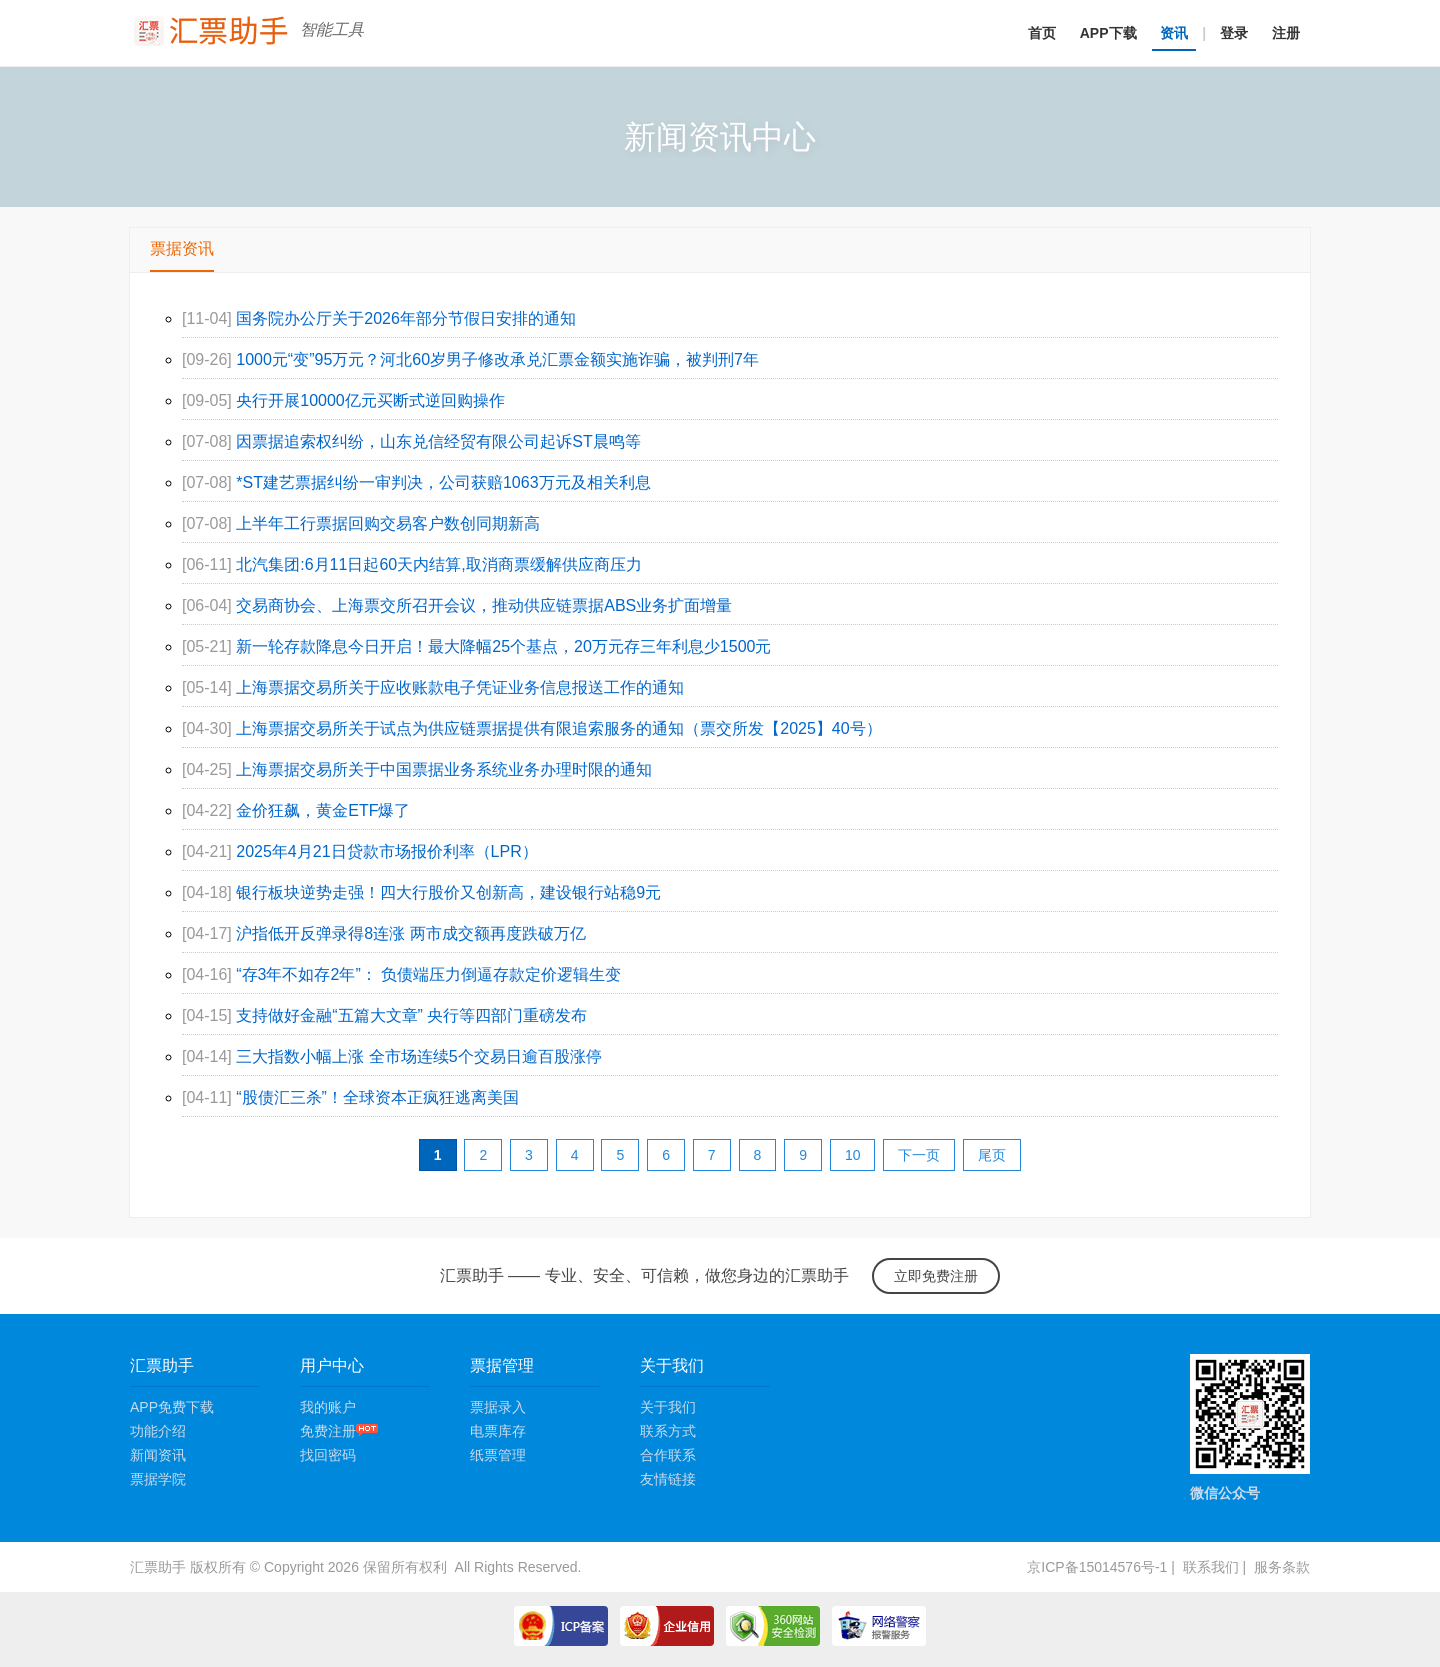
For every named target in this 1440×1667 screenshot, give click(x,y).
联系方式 (668, 1431)
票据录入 (498, 1407)
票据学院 (158, 1479)
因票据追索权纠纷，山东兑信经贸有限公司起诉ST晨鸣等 (438, 441)
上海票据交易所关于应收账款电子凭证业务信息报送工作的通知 (460, 687)
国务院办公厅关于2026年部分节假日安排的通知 (406, 318)
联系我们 (1211, 1567)
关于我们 (668, 1407)
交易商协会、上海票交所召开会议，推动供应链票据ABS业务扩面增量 (484, 605)
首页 (1042, 33)
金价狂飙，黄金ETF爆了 (323, 810)
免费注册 (339, 1431)
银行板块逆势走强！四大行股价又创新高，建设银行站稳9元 (448, 892)
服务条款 (1282, 1567)
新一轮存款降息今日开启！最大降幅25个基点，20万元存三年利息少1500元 (503, 646)
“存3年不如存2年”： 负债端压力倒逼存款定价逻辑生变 (428, 974)
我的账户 (328, 1407)
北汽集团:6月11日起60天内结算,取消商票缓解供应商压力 (438, 564)
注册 (1286, 33)
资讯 (1174, 33)
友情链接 (668, 1479)
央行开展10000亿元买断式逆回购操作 (370, 400)
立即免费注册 (936, 1276)
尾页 (992, 1155)
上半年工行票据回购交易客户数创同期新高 (388, 523)
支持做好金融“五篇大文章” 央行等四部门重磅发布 (411, 1015)
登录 (1234, 33)
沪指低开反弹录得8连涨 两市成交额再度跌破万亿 (410, 933)
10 (853, 1155)
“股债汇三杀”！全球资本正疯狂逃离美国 (377, 1097)
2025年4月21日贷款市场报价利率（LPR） (386, 851)
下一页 (919, 1155)
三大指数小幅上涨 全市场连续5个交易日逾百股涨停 (418, 1056)
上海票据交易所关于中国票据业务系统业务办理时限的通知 (444, 769)
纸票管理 (498, 1455)
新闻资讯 (158, 1455)
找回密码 (328, 1455)
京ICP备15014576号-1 (1097, 1567)
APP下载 (1108, 33)
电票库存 (498, 1431)
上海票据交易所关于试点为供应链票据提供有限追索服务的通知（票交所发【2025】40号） (558, 728)
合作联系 (668, 1455)
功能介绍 (158, 1431)
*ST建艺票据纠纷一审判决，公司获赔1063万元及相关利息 (443, 482)
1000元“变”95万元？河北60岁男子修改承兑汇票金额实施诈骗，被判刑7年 (497, 359)
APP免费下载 (172, 1407)
